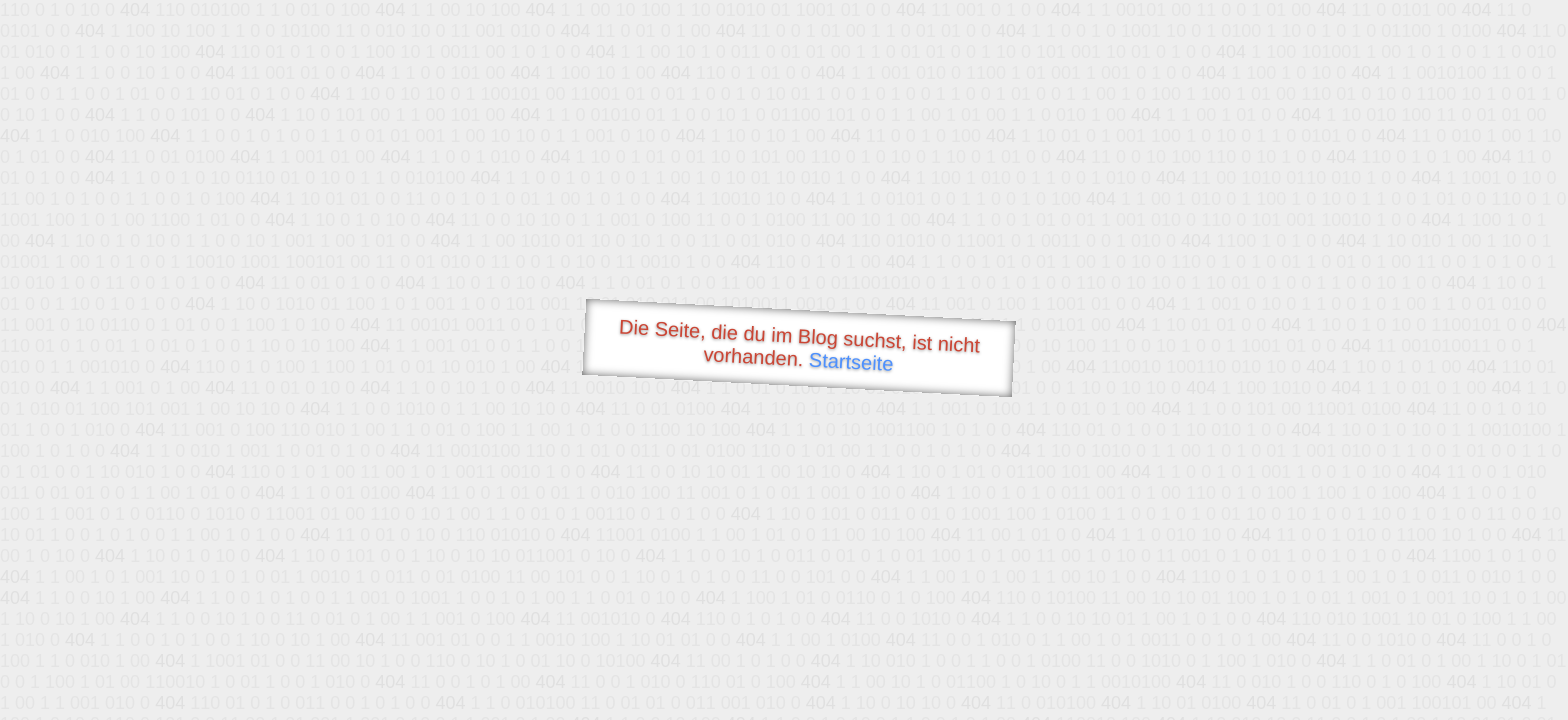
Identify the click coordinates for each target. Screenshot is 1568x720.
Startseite (851, 362)
